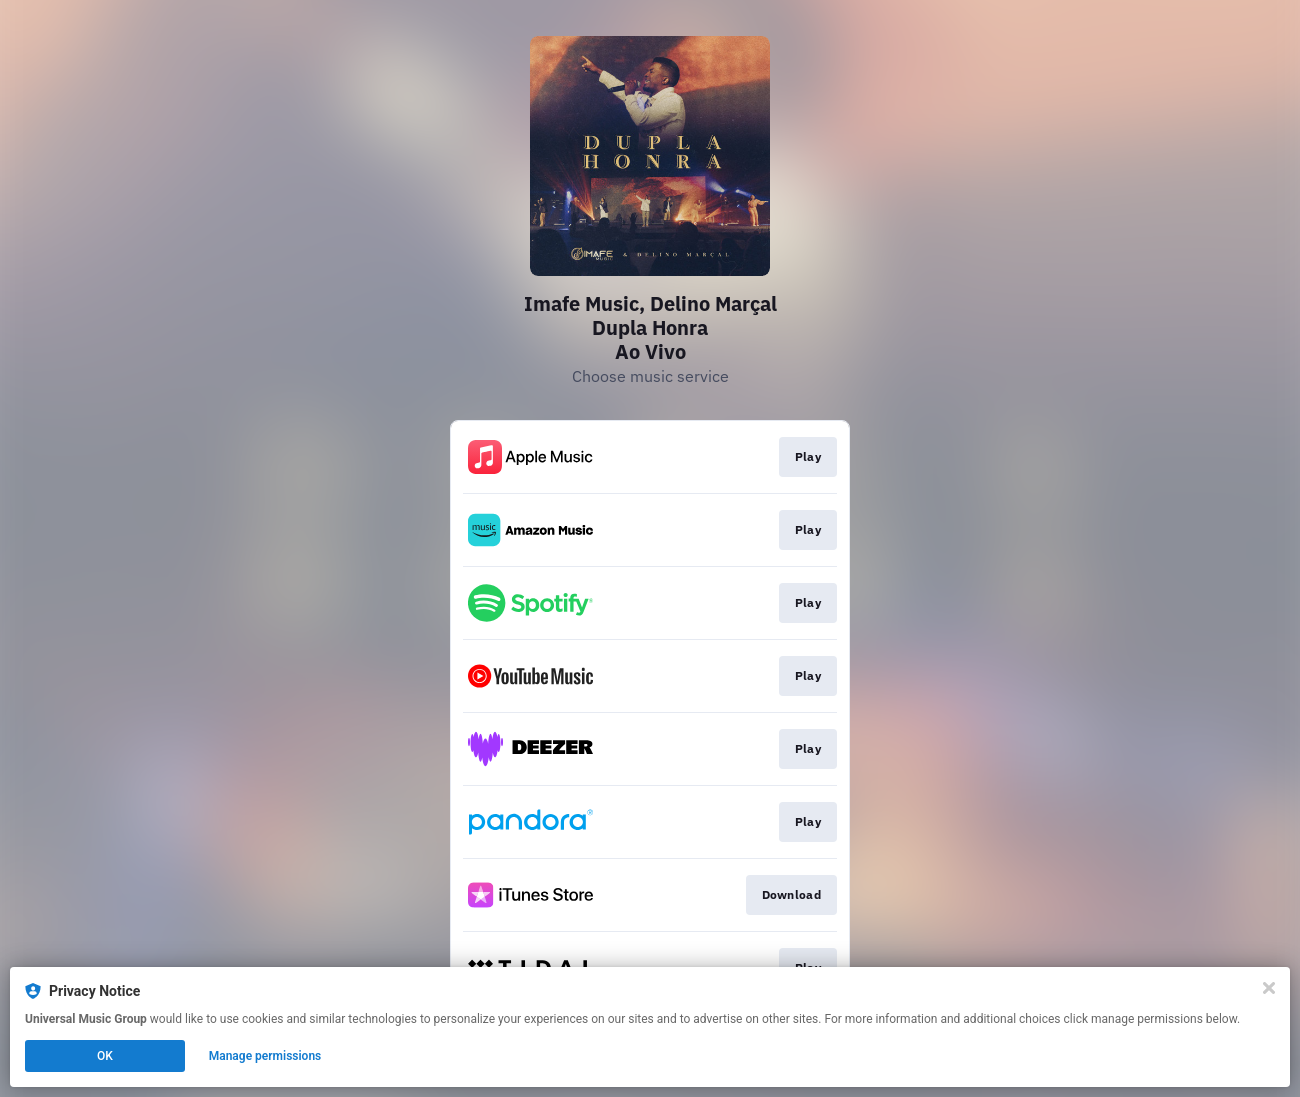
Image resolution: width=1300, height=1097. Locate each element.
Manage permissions (265, 1056)
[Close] (1269, 988)
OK (105, 1056)
